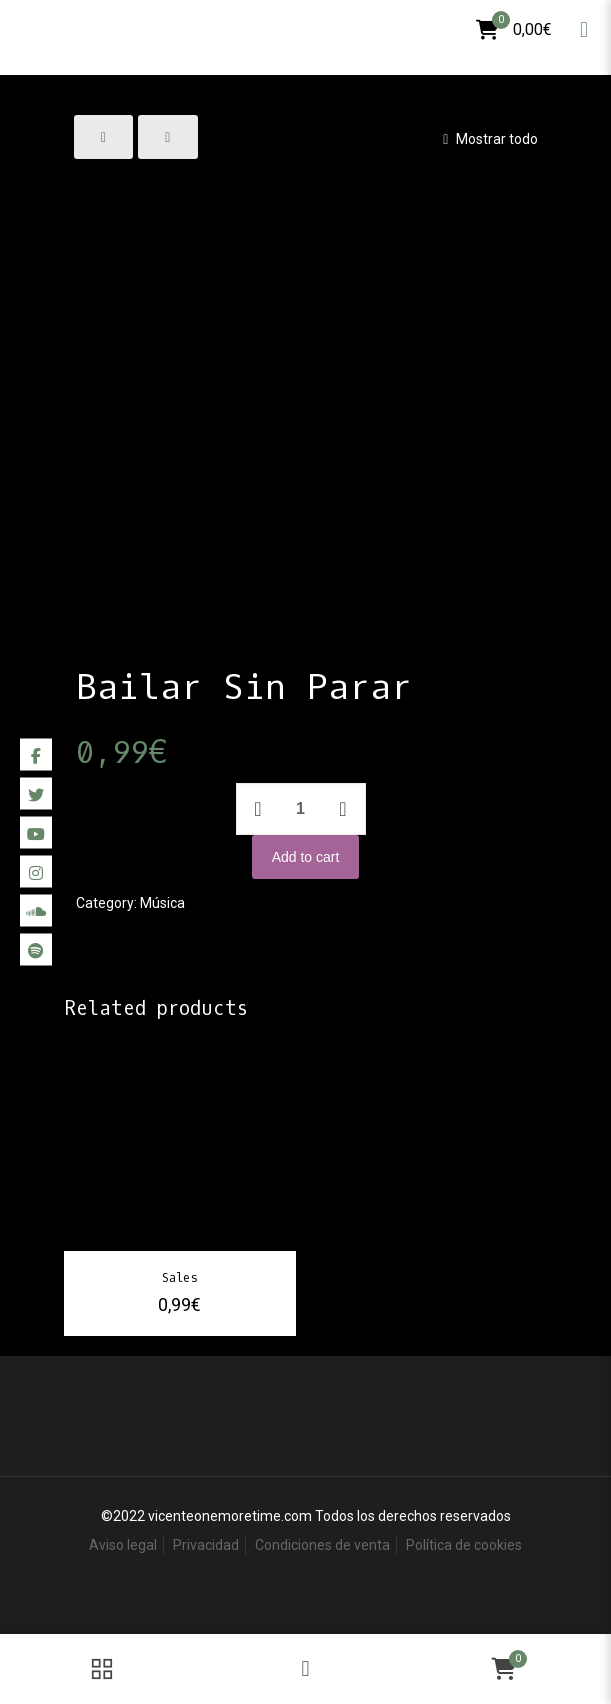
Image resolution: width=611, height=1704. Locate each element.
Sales (180, 1278)
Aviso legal (123, 1545)
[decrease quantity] (258, 809)
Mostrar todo (487, 139)
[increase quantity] (343, 809)
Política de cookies (464, 1545)
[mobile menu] (584, 30)
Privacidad (206, 1545)
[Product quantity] (301, 809)
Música (162, 903)
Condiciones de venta (322, 1545)
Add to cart (306, 857)
